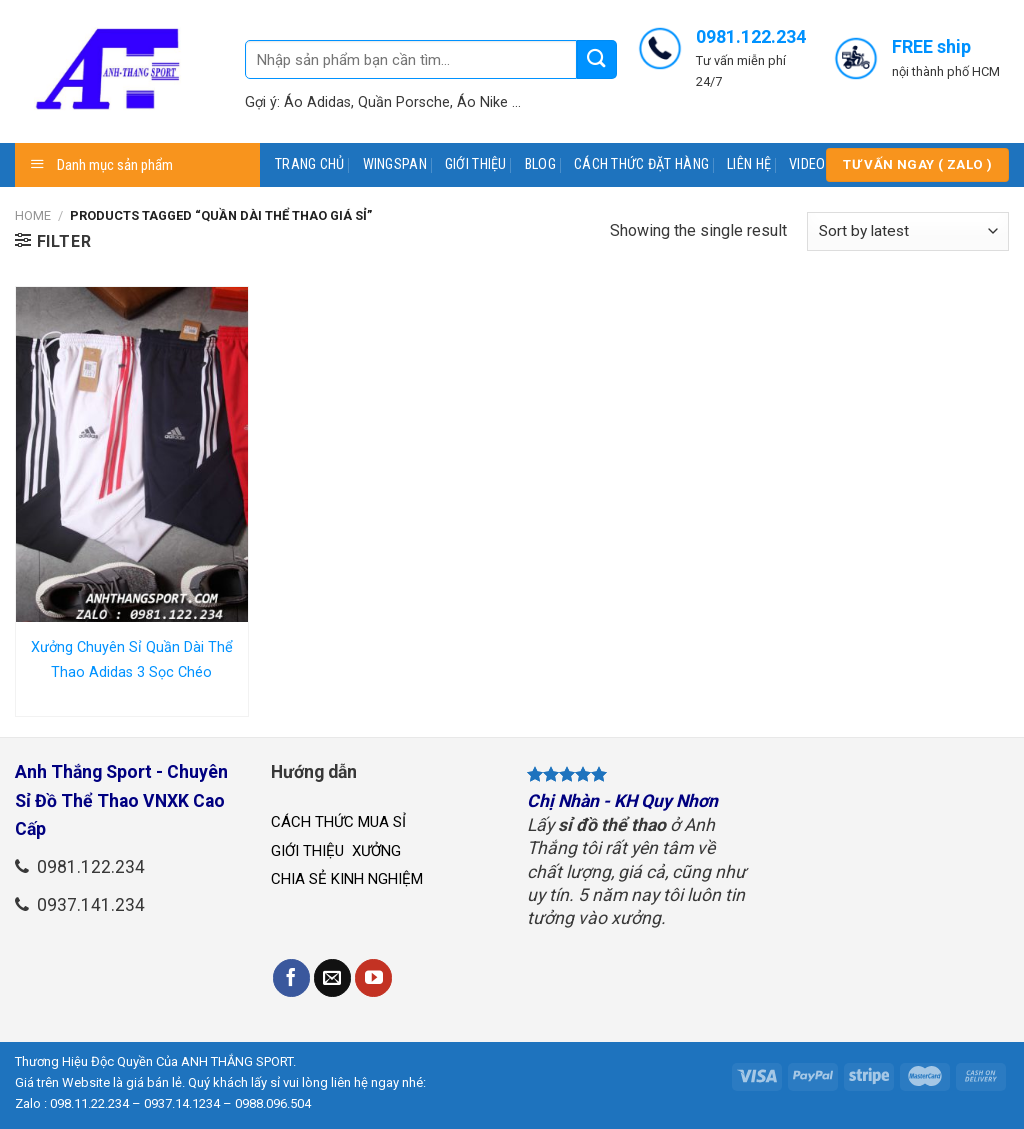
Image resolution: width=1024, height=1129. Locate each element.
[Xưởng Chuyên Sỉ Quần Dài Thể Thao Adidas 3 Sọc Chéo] (132, 454)
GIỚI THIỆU (476, 164)
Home (33, 215)
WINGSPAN (395, 164)
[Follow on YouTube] (374, 978)
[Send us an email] (333, 978)
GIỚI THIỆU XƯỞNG (338, 851)
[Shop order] (908, 231)
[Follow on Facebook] (292, 978)
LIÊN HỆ (749, 164)
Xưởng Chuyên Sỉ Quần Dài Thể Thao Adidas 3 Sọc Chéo (132, 660)
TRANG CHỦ (310, 164)
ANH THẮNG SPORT (237, 1061)
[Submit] (597, 59)
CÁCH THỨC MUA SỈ (338, 822)
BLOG (540, 164)
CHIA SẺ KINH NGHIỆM (347, 879)
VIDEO (807, 164)
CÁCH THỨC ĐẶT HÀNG (641, 164)
